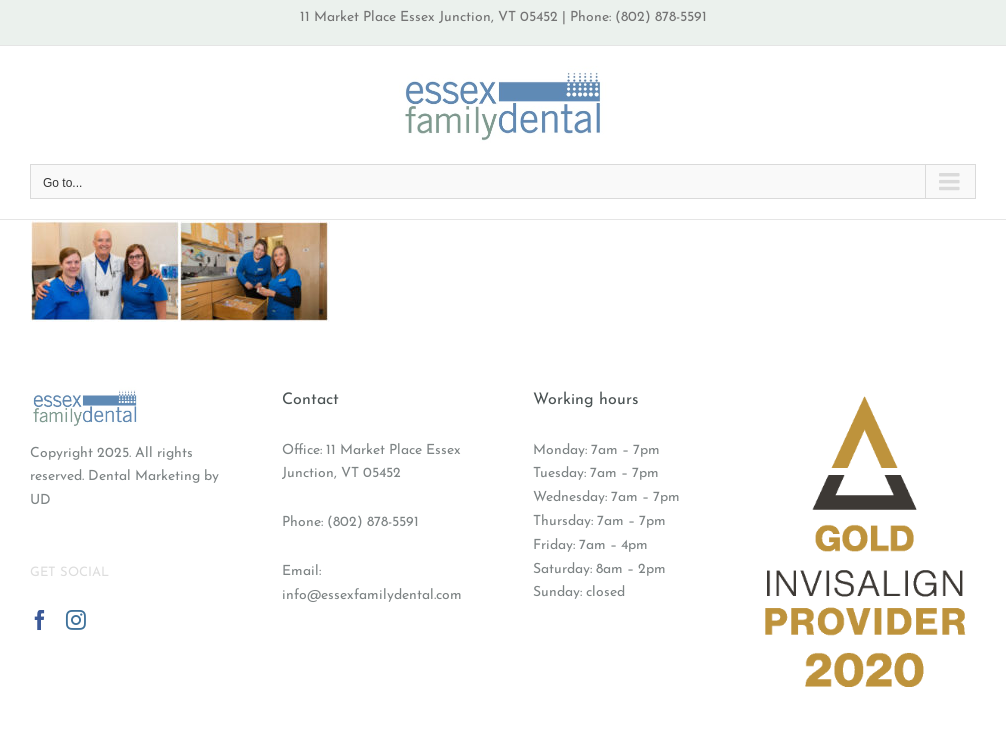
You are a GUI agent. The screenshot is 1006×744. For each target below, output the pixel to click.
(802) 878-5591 (373, 522)
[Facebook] (40, 620)
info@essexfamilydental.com (372, 595)
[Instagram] (76, 620)
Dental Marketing (144, 476)
